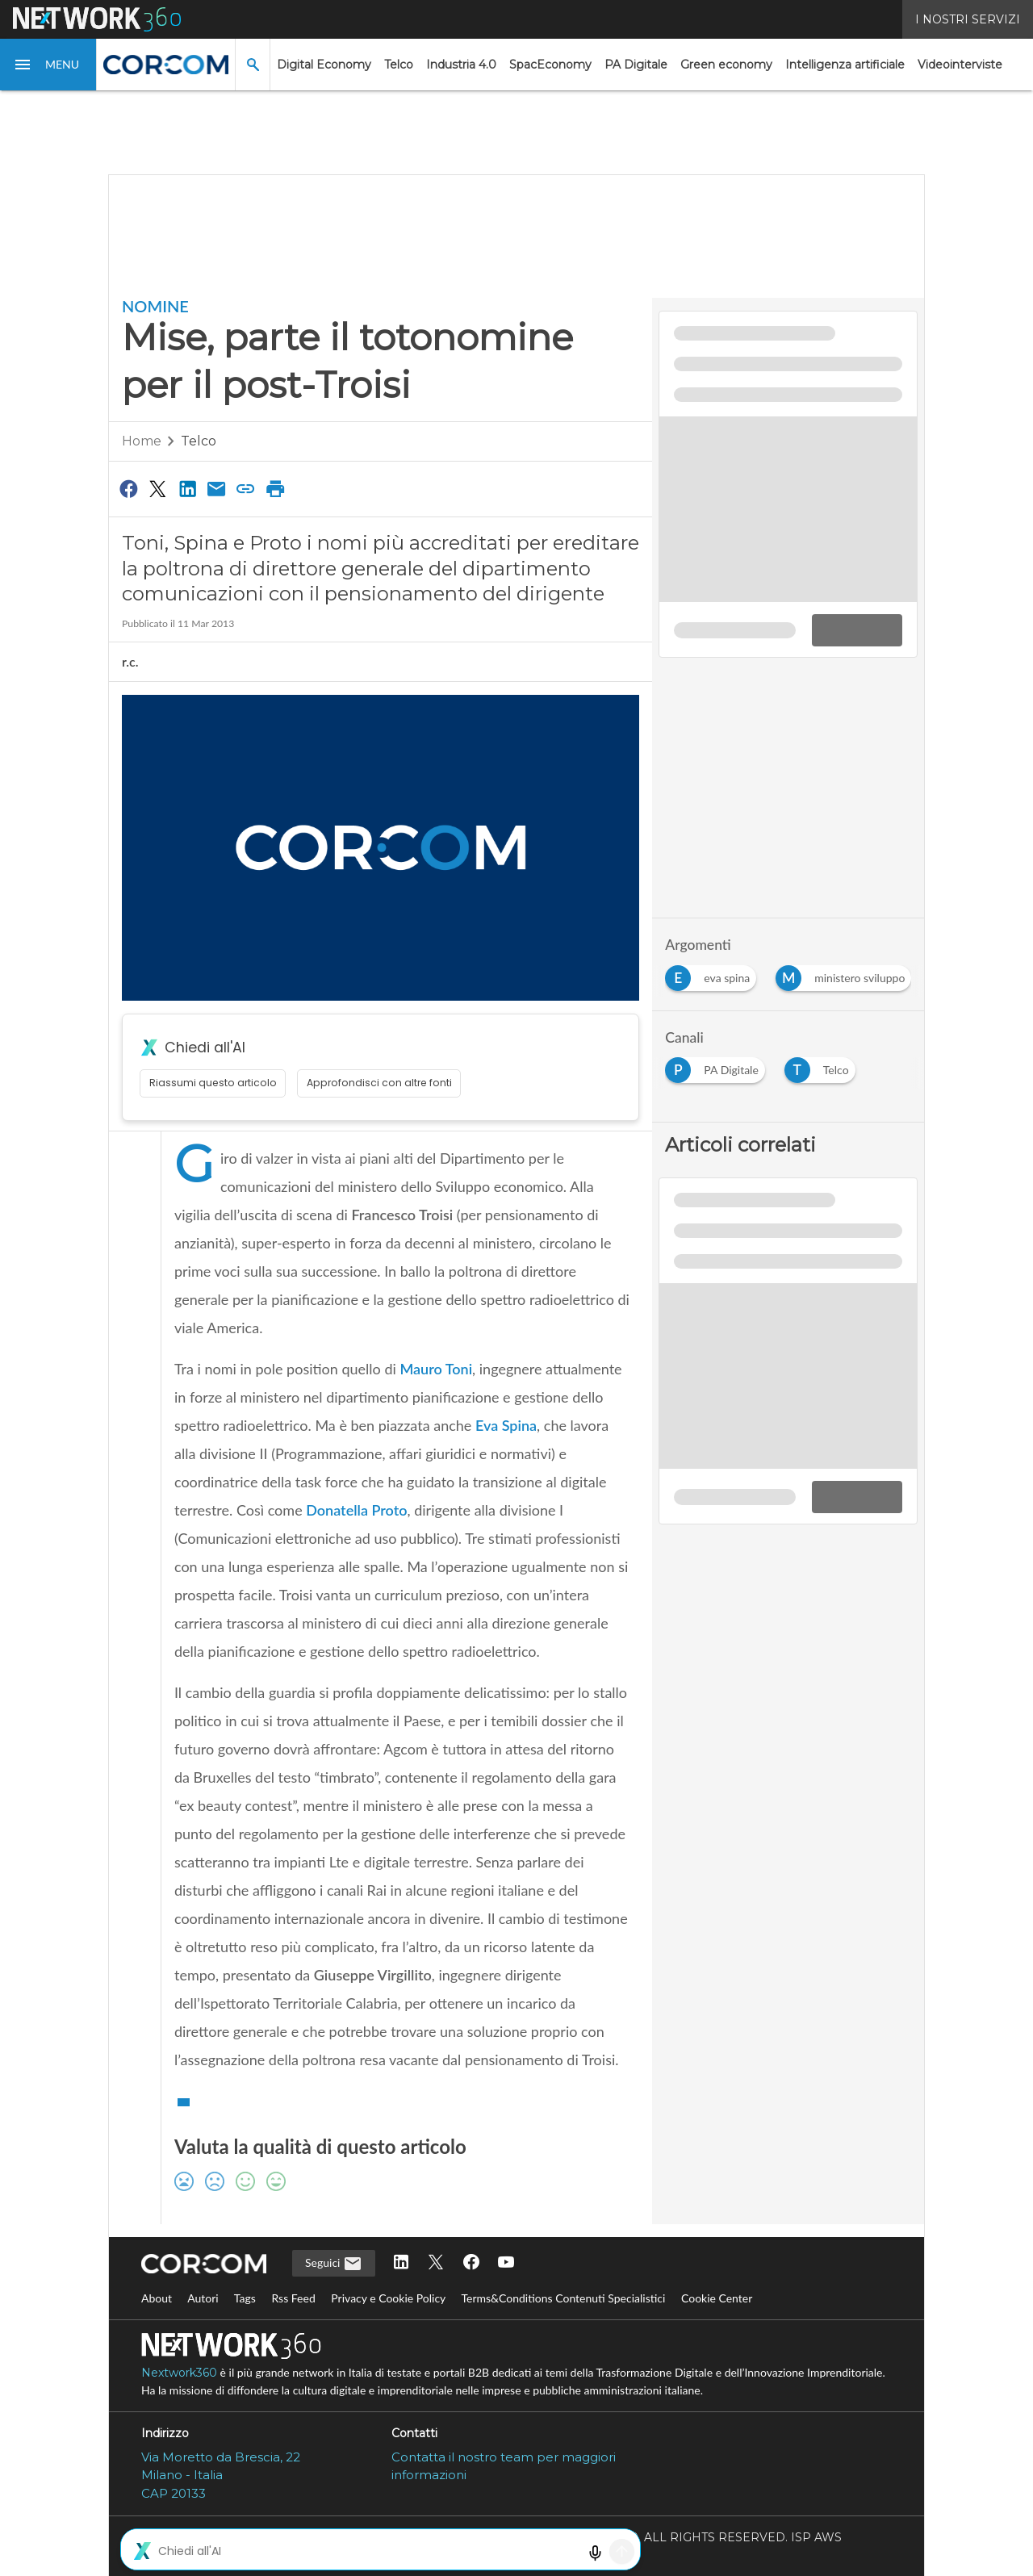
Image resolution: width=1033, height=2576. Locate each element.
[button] (48, 64)
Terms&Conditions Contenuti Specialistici (563, 2298)
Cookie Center (716, 2298)
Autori (203, 2298)
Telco (398, 64)
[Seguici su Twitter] (435, 2263)
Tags (245, 2298)
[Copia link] (246, 488)
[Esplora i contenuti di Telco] (823, 1066)
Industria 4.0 (461, 64)
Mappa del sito (516, 2554)
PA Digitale (635, 64)
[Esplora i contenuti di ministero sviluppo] (847, 974)
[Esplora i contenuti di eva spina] (714, 974)
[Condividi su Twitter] (157, 488)
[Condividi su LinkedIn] (187, 488)
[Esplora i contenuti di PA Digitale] (718, 1066)
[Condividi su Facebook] (128, 488)
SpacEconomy (550, 64)
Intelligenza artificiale (845, 64)
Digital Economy (324, 64)
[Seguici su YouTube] (506, 2263)
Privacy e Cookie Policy (388, 2298)
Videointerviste (960, 64)
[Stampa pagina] (275, 488)
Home (141, 441)
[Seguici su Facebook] (471, 2263)
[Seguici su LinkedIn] (401, 2263)
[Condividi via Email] (216, 488)
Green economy (726, 64)
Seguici (333, 2263)
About (156, 2298)
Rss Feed (293, 2298)
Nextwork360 (179, 2372)
